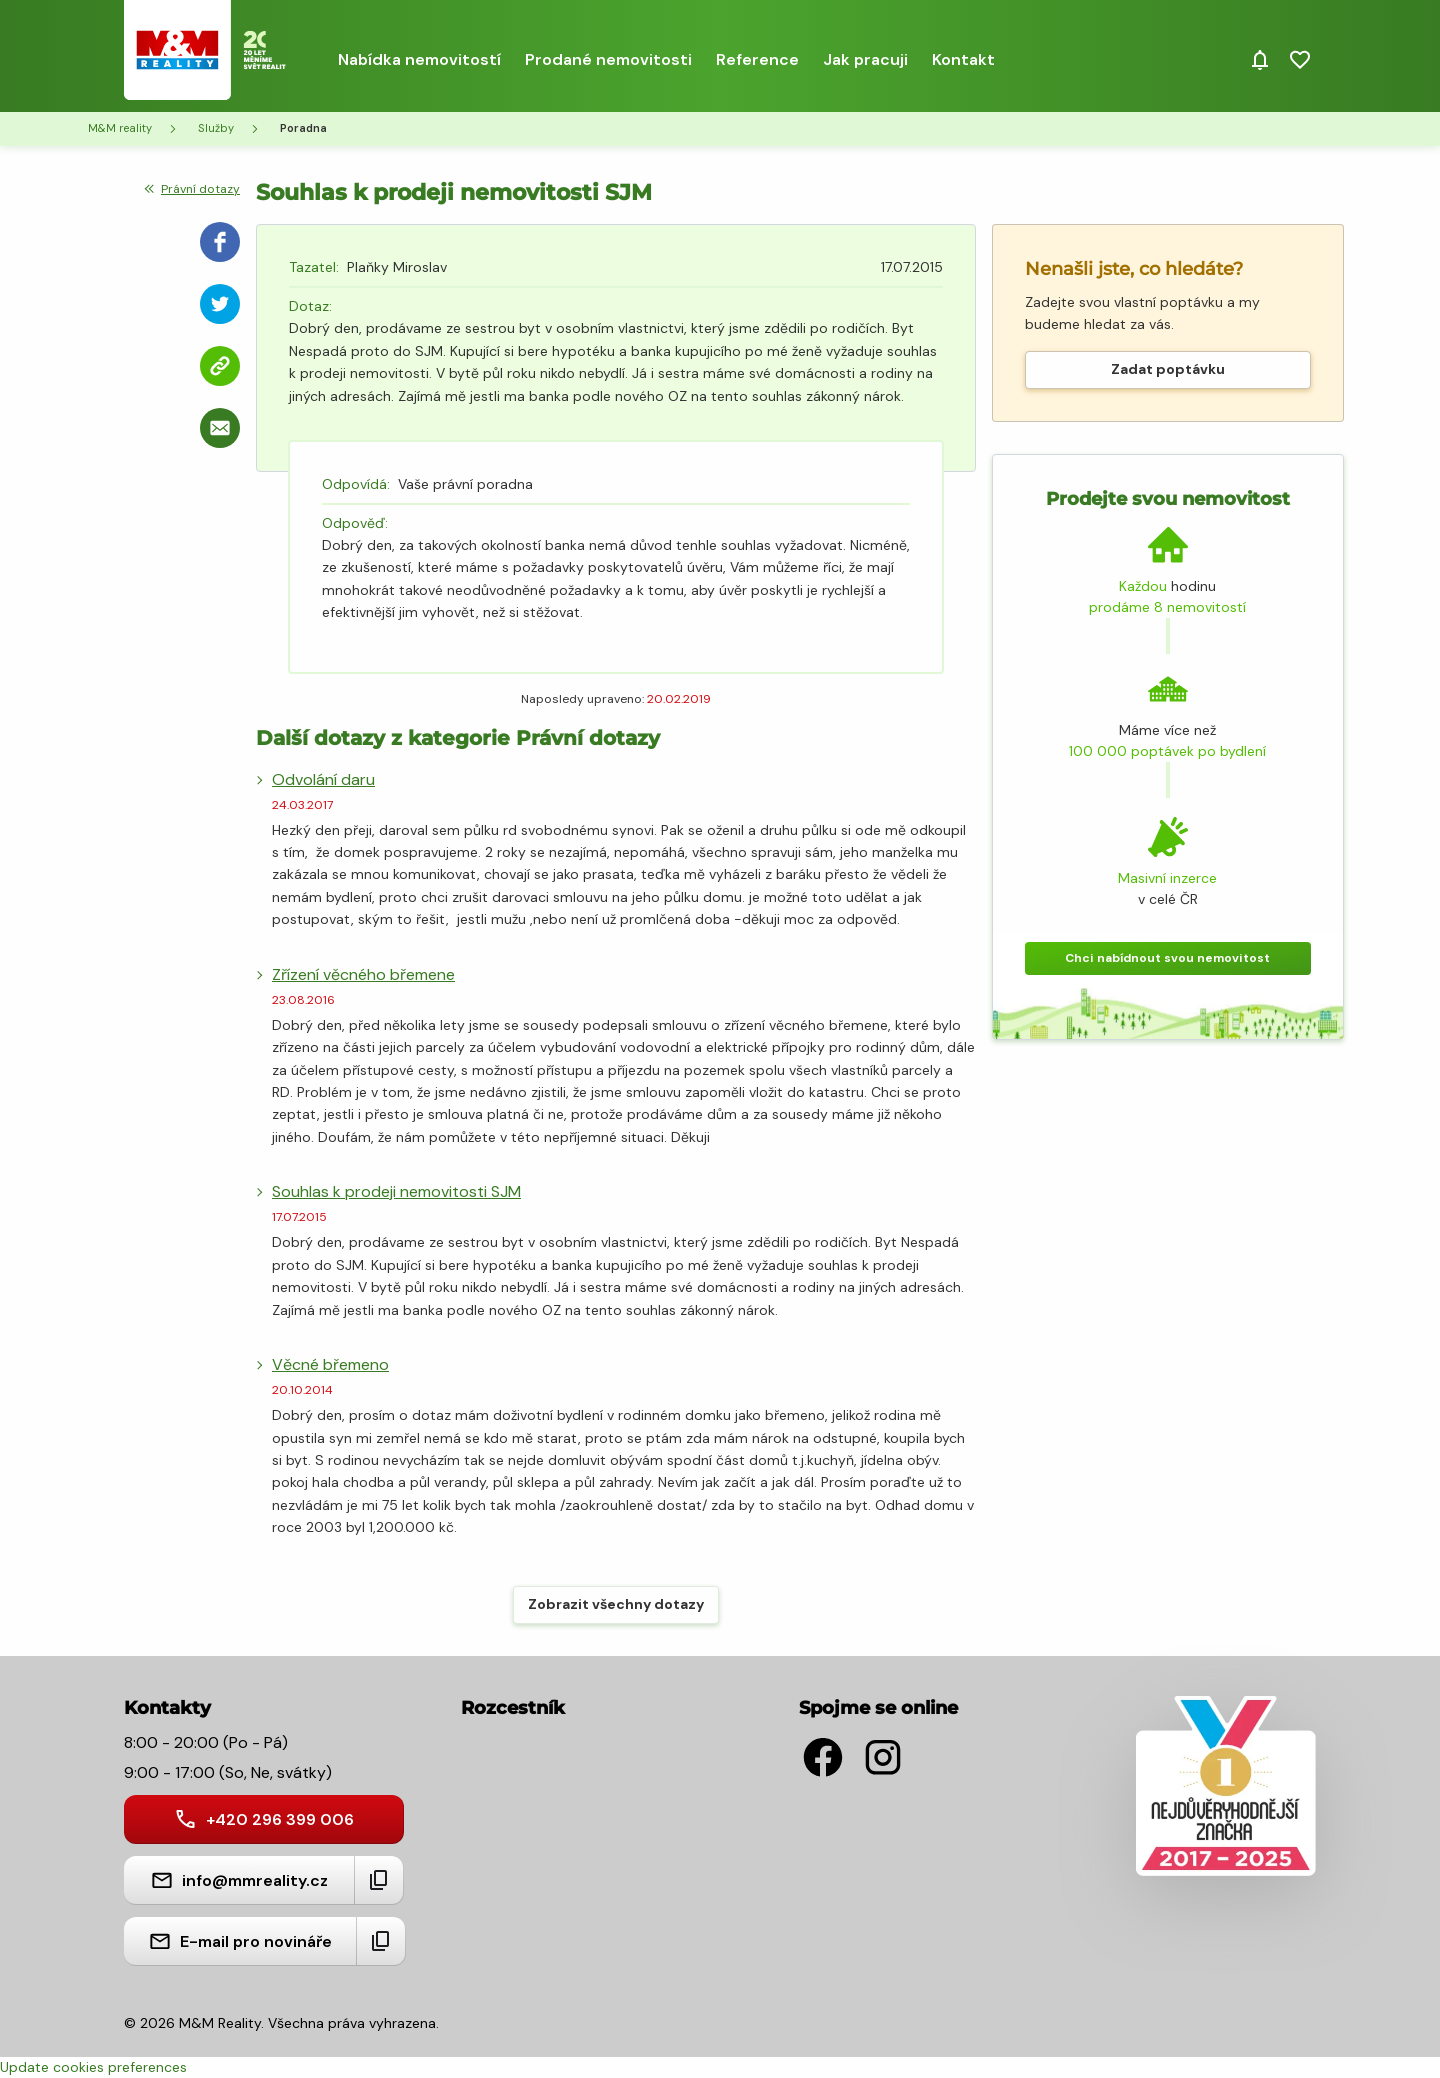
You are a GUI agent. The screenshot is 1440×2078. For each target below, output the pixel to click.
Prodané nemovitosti (608, 59)
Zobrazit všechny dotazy (616, 1604)
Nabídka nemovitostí (419, 59)
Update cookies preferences (93, 2067)
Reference (757, 59)
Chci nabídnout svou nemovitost (1167, 958)
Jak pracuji (865, 59)
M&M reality (120, 128)
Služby (216, 128)
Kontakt (963, 59)
